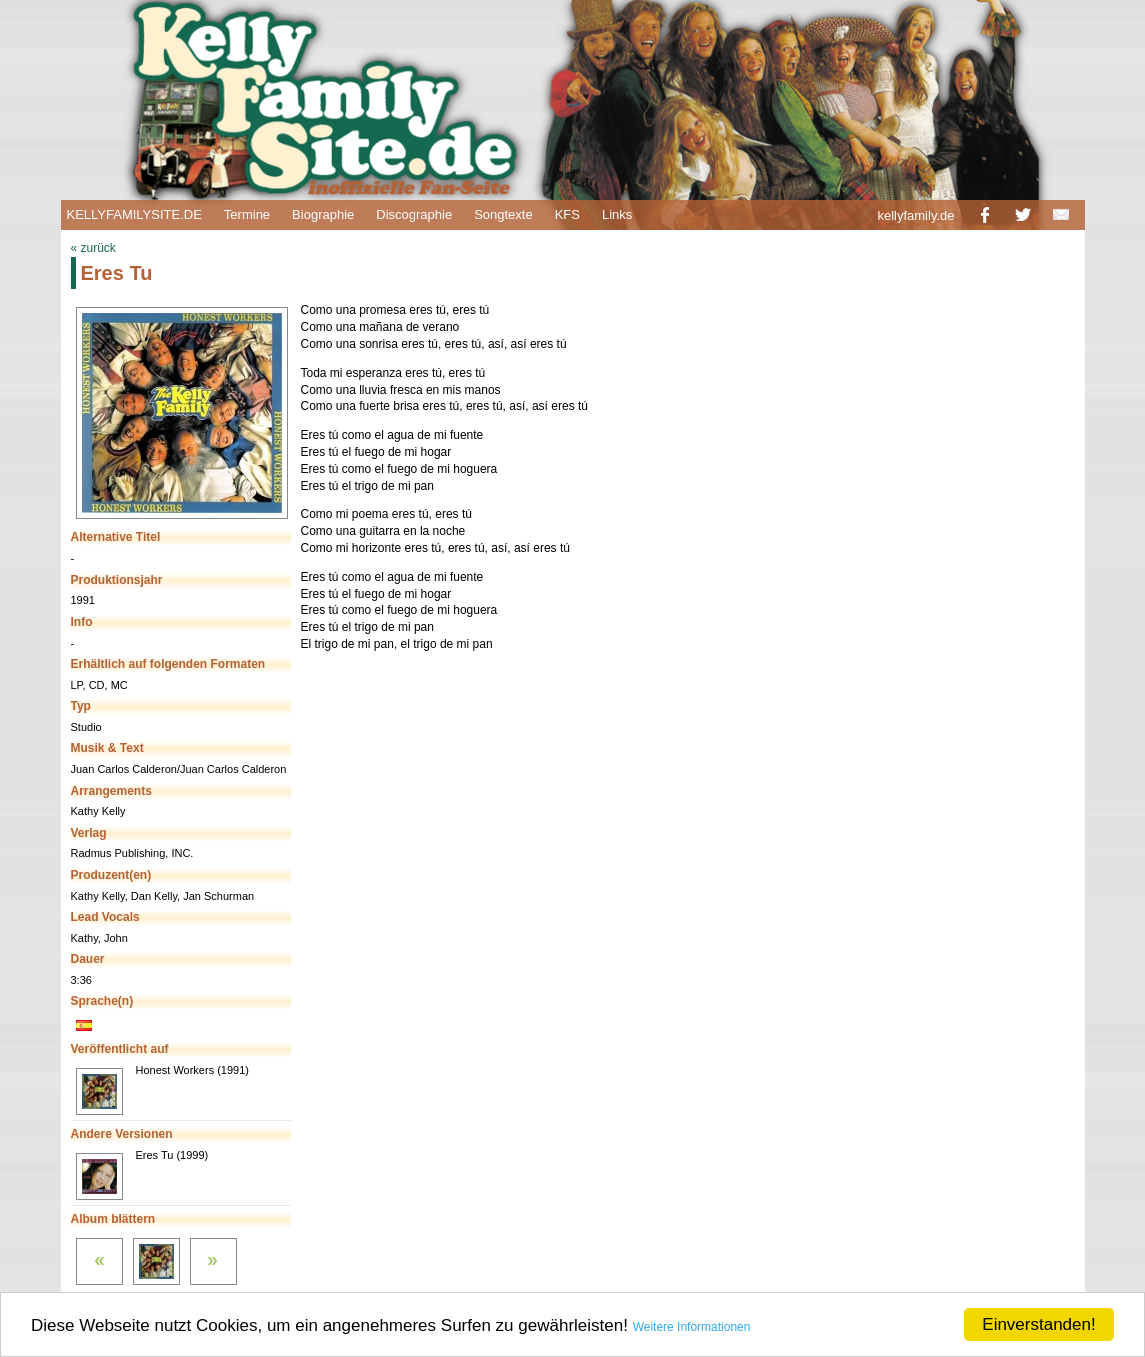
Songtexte (503, 214)
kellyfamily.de (915, 215)
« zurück (93, 248)
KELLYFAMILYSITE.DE (134, 214)
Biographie (323, 214)
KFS (567, 214)
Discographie (414, 214)
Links (617, 214)
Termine (247, 214)
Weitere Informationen (692, 1327)
